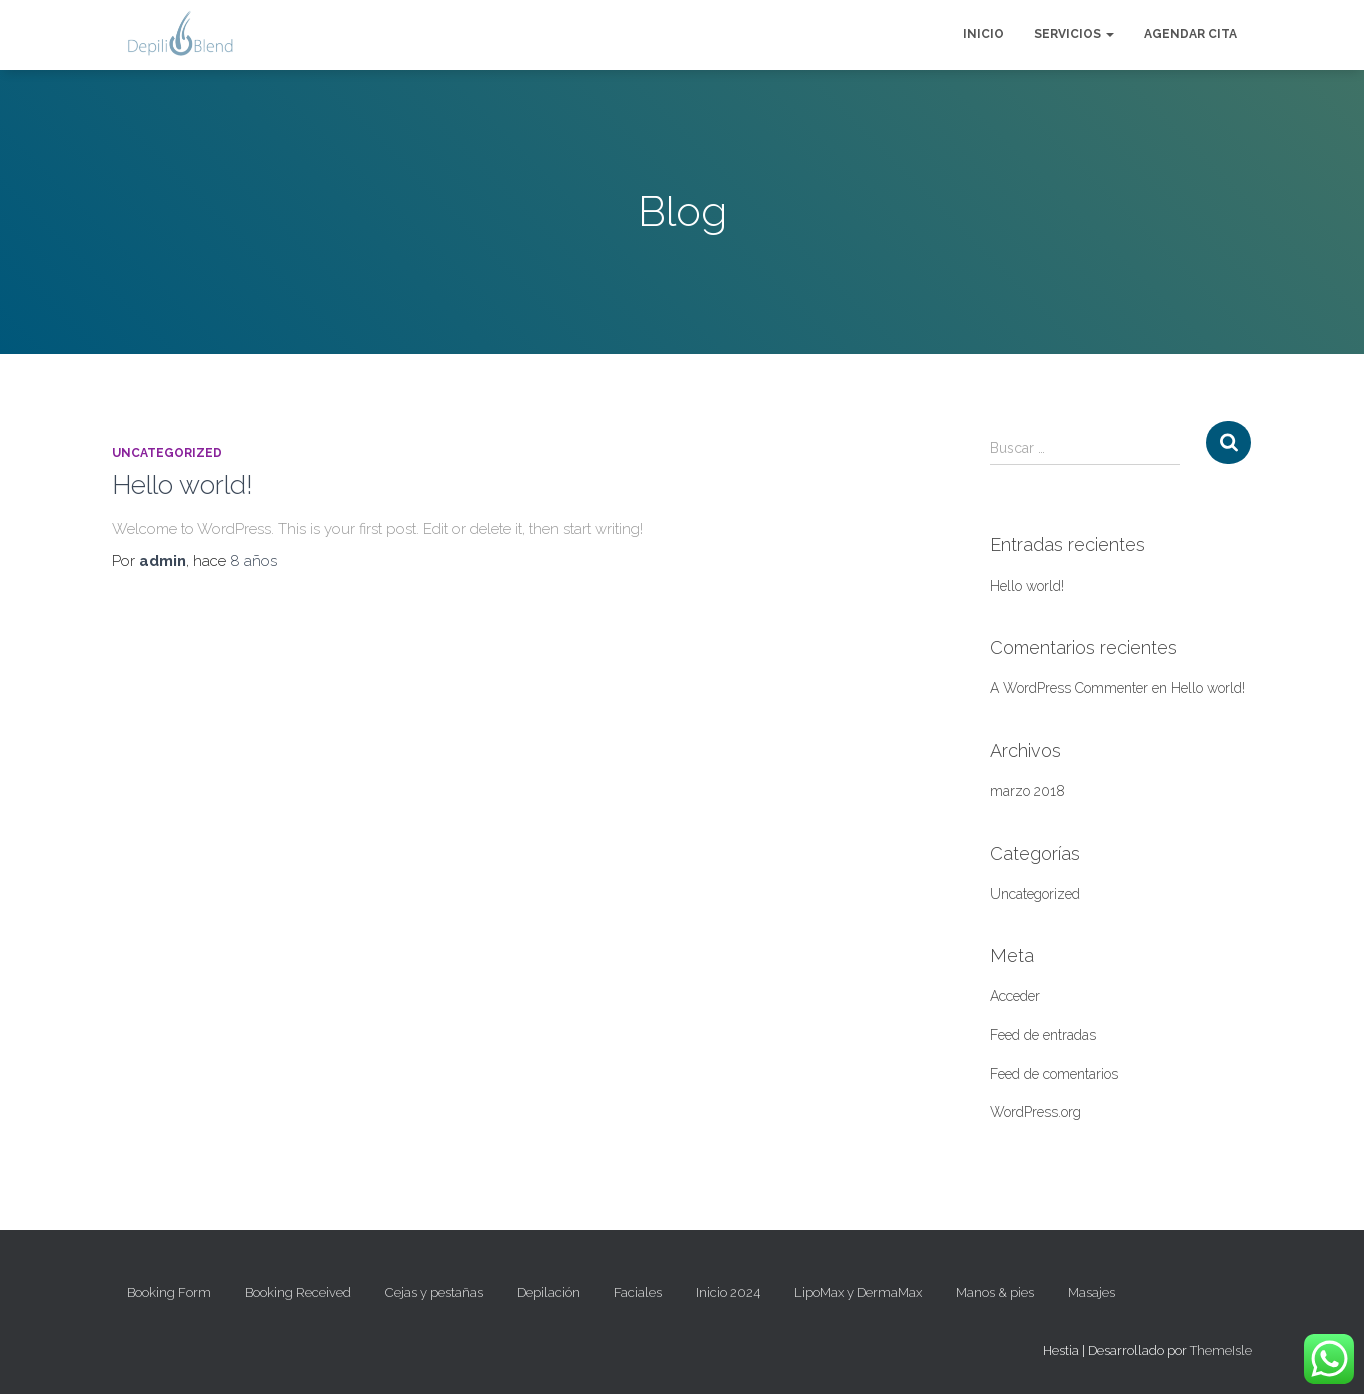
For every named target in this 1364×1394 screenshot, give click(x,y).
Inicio (983, 34)
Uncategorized (167, 453)
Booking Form (169, 1292)
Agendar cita (1190, 34)
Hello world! (182, 485)
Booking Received (298, 1292)
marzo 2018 (1027, 791)
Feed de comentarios (1054, 1074)
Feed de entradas (1043, 1035)
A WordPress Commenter (1069, 688)
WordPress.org (1035, 1112)
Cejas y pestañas (434, 1292)
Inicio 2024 (728, 1292)
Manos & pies (995, 1292)
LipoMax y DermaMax (858, 1292)
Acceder (1015, 996)
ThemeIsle (1221, 1350)
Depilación (548, 1292)
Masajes (1091, 1292)
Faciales (638, 1292)
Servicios (1074, 34)
